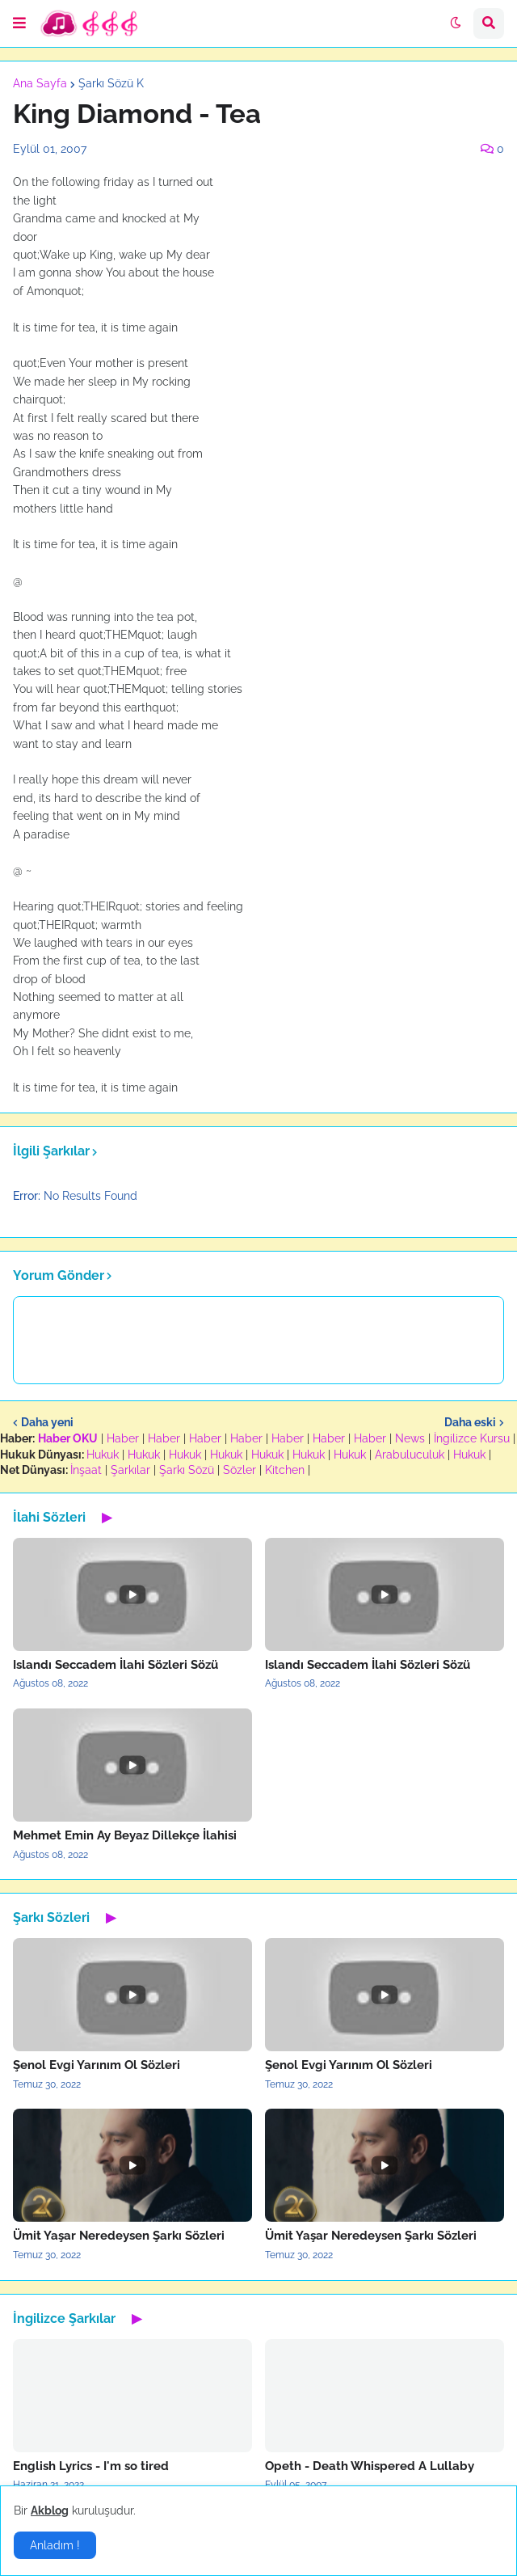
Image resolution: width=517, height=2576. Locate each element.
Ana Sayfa (40, 83)
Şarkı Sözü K (111, 83)
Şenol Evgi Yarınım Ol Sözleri (96, 2065)
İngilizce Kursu (472, 1438)
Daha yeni (47, 1422)
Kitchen (285, 1469)
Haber (123, 1438)
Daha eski (470, 1422)
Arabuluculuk (409, 1454)
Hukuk (102, 1454)
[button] (19, 23)
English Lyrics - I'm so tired (91, 2466)
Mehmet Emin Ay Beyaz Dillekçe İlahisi (125, 1835)
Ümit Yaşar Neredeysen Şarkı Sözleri (119, 2235)
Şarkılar (130, 1469)
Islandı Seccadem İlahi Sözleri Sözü (115, 1665)
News (410, 1438)
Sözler (239, 1469)
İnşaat (86, 1469)
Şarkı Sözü (186, 1469)
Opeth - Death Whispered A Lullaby (369, 2466)
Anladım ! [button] (55, 2545)
